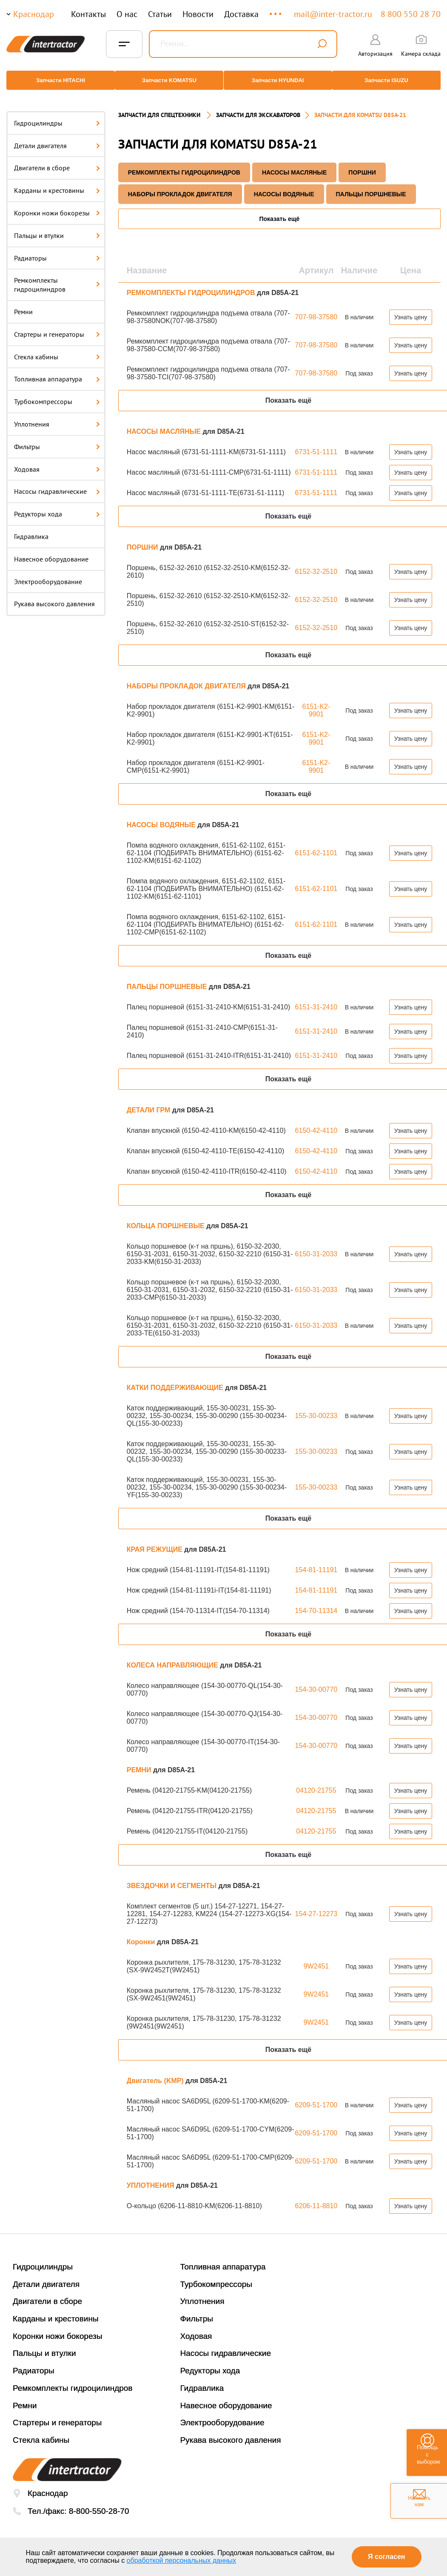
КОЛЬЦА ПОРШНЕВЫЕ (166, 1217)
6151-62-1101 (316, 844)
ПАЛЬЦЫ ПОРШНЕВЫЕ (371, 185)
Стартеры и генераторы (57, 325)
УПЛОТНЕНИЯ (151, 2177)
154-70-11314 (316, 1602)
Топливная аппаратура (57, 371)
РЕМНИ (140, 1761)
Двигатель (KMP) (156, 2072)
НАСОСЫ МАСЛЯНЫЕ (294, 163)
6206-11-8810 (316, 2197)
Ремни (23, 303)
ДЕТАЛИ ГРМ (149, 1101)
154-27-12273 (316, 1905)
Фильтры (57, 438)
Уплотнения (57, 415)
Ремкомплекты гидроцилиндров (57, 276)
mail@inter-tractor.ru (333, 14)
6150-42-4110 (316, 1122)
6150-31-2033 (316, 1245)
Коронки (142, 1933)
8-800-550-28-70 (99, 2503)
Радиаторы (57, 249)
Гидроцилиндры (57, 114)
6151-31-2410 (316, 998)
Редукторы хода (57, 505)
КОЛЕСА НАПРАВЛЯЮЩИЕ (173, 1656)
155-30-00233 (316, 1407)
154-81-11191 (316, 1561)
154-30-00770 (316, 1681)
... (276, 10)
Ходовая (57, 460)
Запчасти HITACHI (57, 80)
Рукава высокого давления (54, 595)
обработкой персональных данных (181, 2560)
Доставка (241, 14)
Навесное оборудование (51, 550)
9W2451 (316, 1957)
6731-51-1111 (316, 443)
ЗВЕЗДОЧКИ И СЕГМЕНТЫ (173, 1877)
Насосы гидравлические (57, 483)
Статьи (160, 14)
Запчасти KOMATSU (168, 80)
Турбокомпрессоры (57, 393)
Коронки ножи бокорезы (57, 204)
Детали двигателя (57, 137)
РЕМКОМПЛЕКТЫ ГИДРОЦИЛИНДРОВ (184, 163)
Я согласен (386, 2556)
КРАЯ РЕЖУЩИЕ (156, 1540)
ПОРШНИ (362, 163)
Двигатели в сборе (57, 159)
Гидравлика (31, 528)
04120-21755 (316, 1781)
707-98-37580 (316, 308)
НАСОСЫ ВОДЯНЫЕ (284, 185)
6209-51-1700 (316, 2096)
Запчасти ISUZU (389, 80)
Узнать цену (410, 308)
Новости (198, 14)
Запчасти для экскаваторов (258, 106)
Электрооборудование (48, 573)
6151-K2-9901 (316, 701)
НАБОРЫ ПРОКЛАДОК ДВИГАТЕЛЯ (180, 185)
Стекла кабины (57, 348)
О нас (127, 14)
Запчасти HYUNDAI (279, 80)
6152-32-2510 (316, 563)
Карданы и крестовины (57, 182)
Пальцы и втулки (57, 227)
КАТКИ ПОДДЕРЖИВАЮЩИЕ (176, 1379)
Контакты (88, 14)
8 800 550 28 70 (411, 14)
